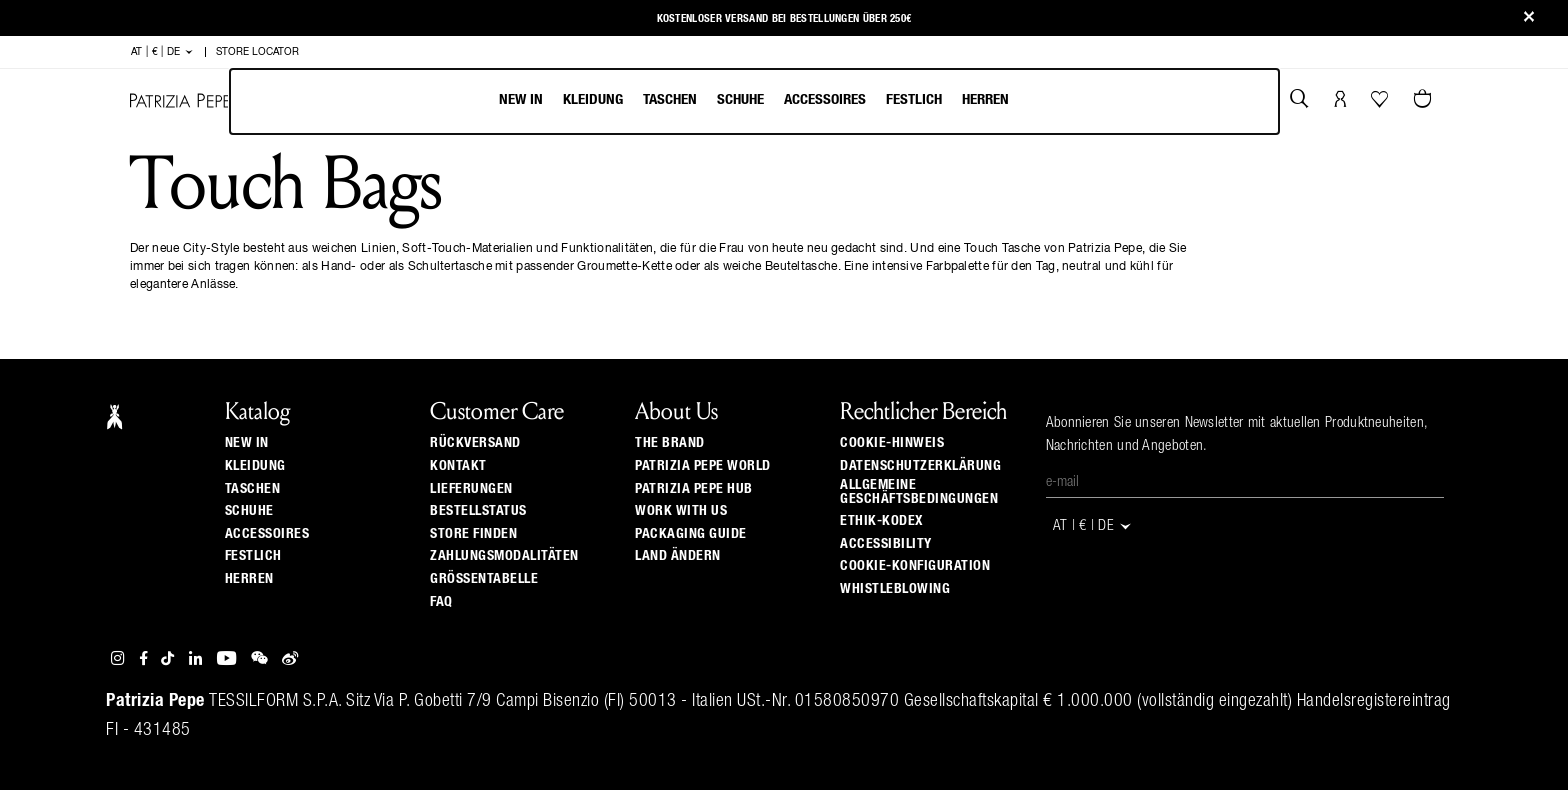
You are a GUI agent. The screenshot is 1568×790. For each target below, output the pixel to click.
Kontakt (458, 466)
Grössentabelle (484, 579)
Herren (985, 99)
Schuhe (740, 99)
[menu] (754, 101)
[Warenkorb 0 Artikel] (1425, 101)
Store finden (473, 534)
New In (521, 99)
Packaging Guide (691, 534)
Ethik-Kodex (882, 521)
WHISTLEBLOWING (895, 589)
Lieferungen (471, 489)
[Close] (1529, 18)
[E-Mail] (1245, 483)
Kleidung (593, 99)
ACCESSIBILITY (886, 544)
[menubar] (754, 101)
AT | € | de (162, 52)
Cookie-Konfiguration (915, 566)
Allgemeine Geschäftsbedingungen (919, 492)
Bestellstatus (478, 511)
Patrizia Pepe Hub (694, 489)
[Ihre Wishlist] (1381, 104)
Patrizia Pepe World (703, 466)
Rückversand (475, 443)
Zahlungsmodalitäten (504, 556)
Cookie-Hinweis (892, 443)
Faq (441, 602)
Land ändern (678, 556)
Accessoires (825, 99)
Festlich (914, 99)
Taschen (670, 99)
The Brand (670, 443)
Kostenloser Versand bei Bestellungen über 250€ (784, 18)
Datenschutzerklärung (920, 466)
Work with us (681, 511)
